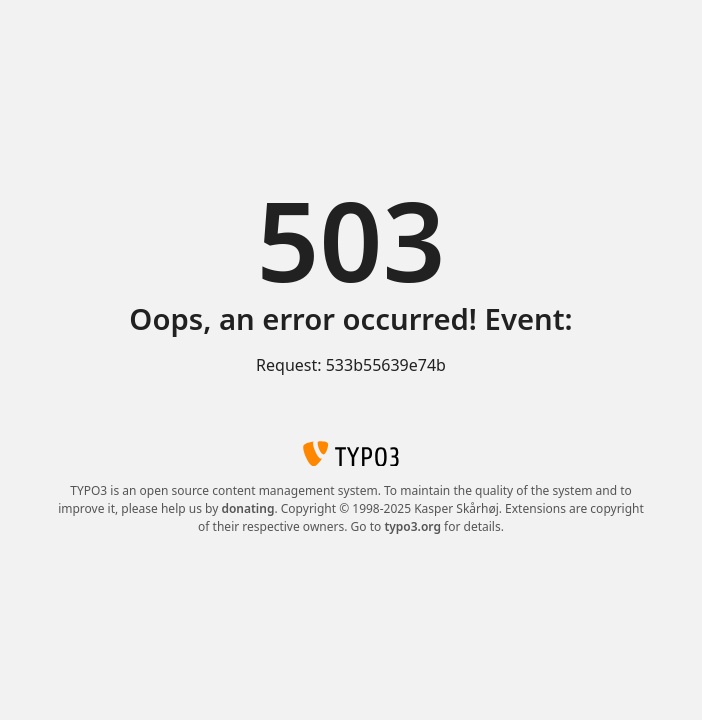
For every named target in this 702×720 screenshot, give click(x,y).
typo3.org (412, 526)
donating (247, 508)
